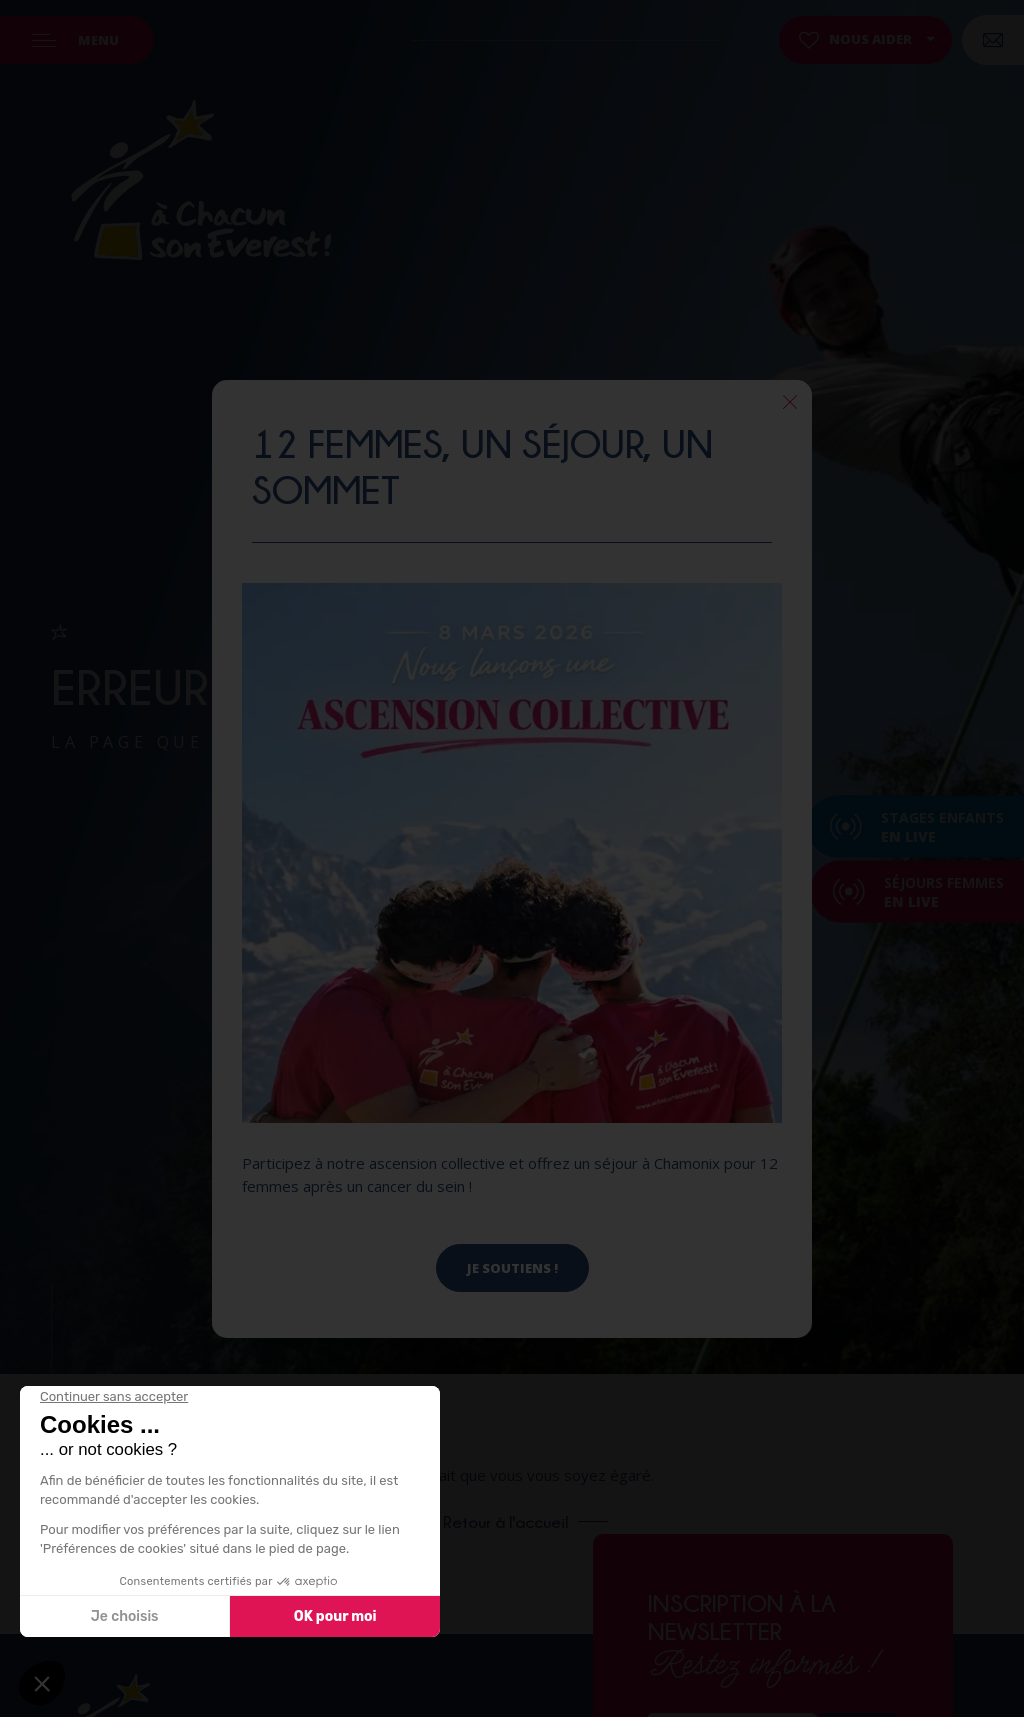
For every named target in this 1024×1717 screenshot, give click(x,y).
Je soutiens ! (512, 1268)
